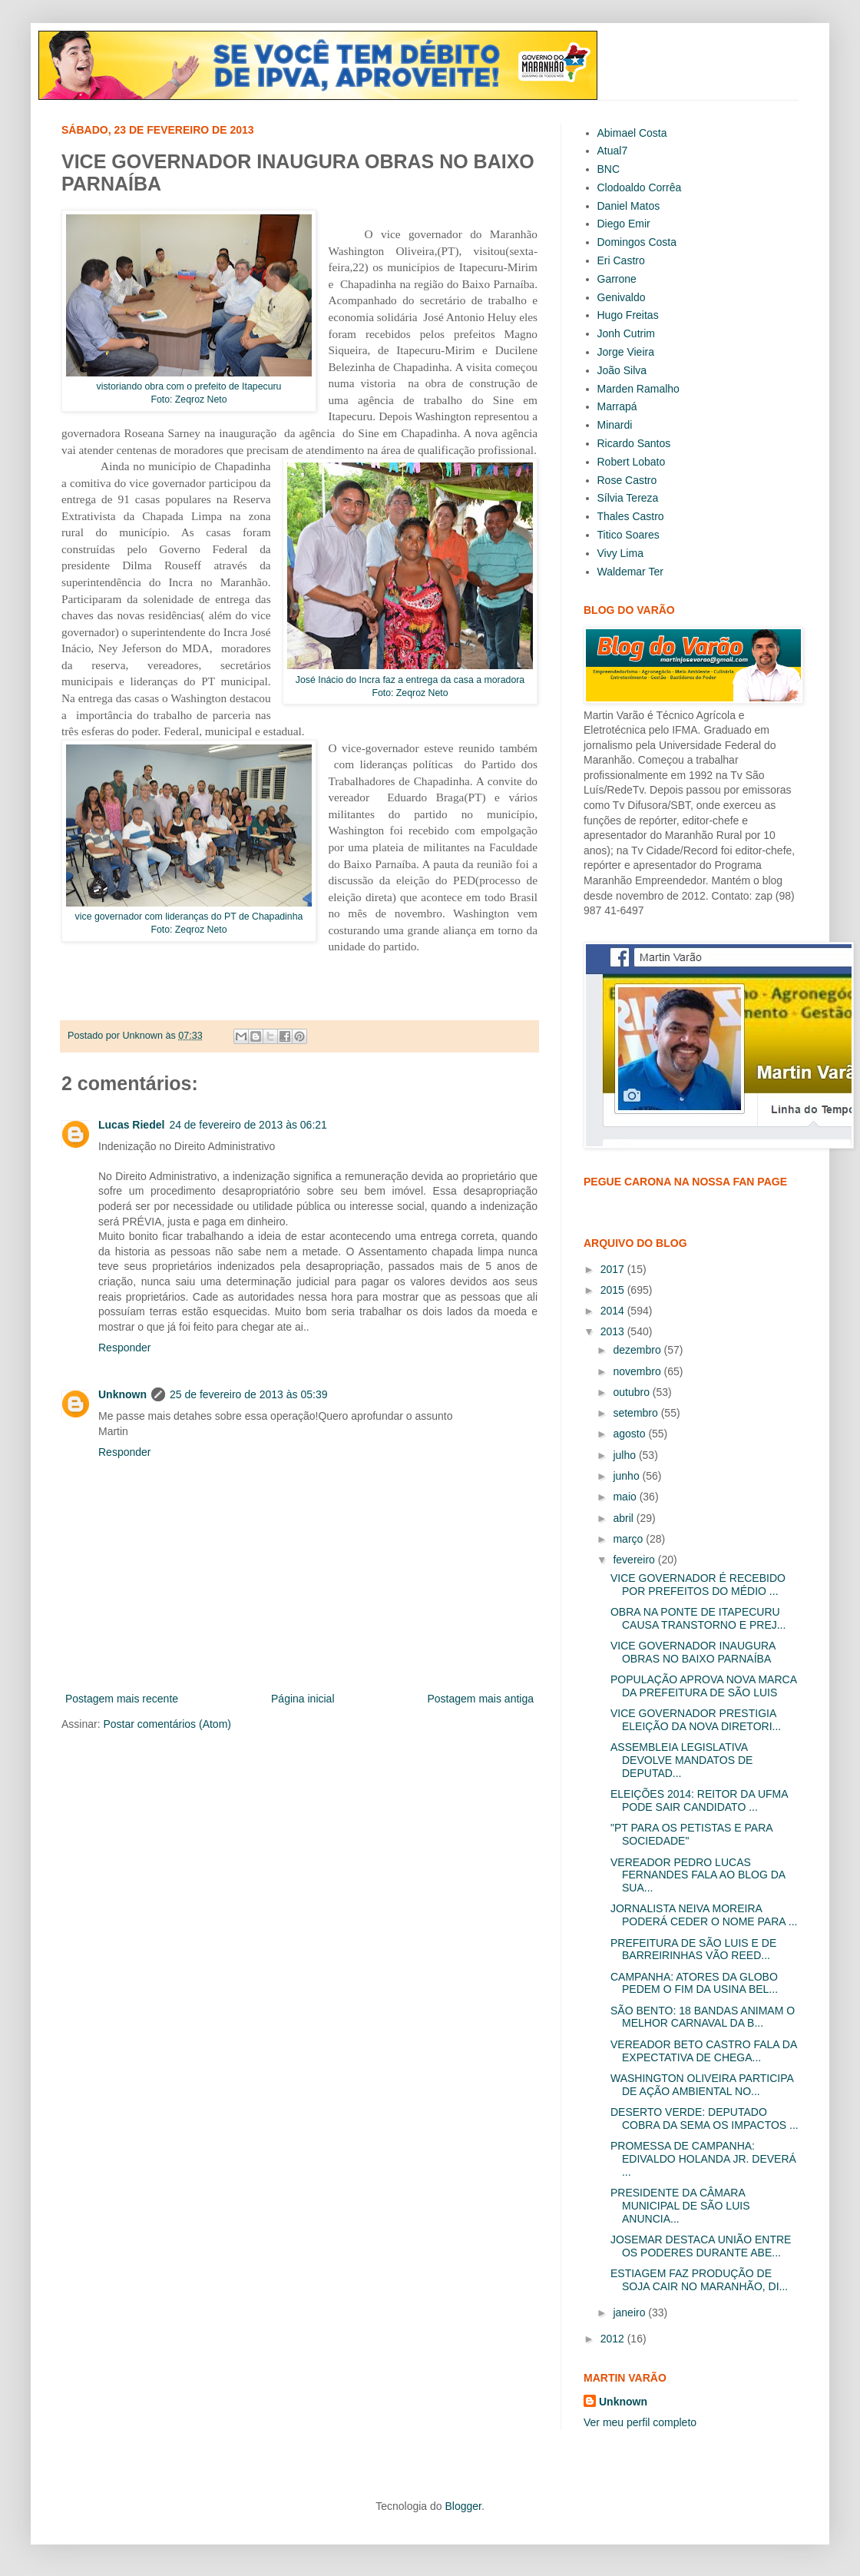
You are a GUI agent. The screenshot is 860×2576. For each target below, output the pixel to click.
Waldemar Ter (630, 571)
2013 (613, 1331)
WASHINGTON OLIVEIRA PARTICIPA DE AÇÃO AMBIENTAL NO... (701, 2084)
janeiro (630, 2312)
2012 (613, 2338)
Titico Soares (628, 535)
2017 (613, 1269)
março (629, 1539)
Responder (124, 1347)
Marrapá (617, 406)
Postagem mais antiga (480, 1698)
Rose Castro (627, 480)
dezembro (638, 1350)
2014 (613, 1311)
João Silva (622, 370)
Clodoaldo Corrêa (639, 187)
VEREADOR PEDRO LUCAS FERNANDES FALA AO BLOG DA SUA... (697, 1875)
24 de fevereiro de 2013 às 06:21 (248, 1125)
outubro (632, 1392)
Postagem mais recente (121, 1698)
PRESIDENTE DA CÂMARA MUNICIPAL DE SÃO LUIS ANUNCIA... (679, 2205)
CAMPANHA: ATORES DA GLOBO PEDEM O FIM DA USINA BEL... (694, 1983)
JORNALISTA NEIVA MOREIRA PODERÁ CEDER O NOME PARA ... (703, 1915)
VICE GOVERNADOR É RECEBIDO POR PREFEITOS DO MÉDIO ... (698, 1584)
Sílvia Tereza (628, 498)
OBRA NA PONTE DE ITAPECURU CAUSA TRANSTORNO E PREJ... (698, 1618)
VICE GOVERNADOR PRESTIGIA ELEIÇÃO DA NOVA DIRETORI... (695, 1719)
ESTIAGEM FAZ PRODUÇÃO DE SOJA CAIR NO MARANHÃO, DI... (699, 2280)
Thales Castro (630, 516)
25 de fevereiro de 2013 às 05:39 (249, 1394)
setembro (636, 1413)
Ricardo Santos (634, 443)
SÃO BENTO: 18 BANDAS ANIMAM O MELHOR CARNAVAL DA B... (702, 2017)
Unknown (122, 1394)
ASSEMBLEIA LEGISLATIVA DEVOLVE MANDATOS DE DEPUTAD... (681, 1760)
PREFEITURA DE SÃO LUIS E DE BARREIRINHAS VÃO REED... (693, 1949)
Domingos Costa (637, 242)
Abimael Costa (632, 133)
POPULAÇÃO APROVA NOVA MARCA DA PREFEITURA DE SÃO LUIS (703, 1686)
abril (624, 1518)
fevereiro (635, 1559)
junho (627, 1476)
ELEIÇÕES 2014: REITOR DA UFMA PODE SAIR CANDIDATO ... (699, 1800)
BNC (608, 169)
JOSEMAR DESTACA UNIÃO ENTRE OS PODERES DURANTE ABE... (700, 2246)
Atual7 (612, 150)
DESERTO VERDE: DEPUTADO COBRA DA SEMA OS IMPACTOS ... (704, 2118)
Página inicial (303, 1698)
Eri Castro (621, 260)
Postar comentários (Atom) (167, 1724)
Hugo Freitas (628, 315)
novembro (638, 1371)
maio (626, 1496)
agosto (630, 1433)
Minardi (615, 425)
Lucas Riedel (131, 1125)
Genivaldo (621, 297)
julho (625, 1455)
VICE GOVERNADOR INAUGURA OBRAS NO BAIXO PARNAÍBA (693, 1652)
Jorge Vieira (625, 352)
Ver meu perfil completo (640, 2422)
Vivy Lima (620, 553)
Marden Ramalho (638, 389)
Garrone (617, 279)
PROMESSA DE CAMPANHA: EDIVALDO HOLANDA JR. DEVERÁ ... (703, 2159)
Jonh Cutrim (626, 333)
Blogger (463, 2506)
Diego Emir (623, 223)
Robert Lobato (631, 462)
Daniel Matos (628, 206)
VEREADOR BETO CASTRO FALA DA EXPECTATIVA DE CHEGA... (703, 2051)
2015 (613, 1290)
